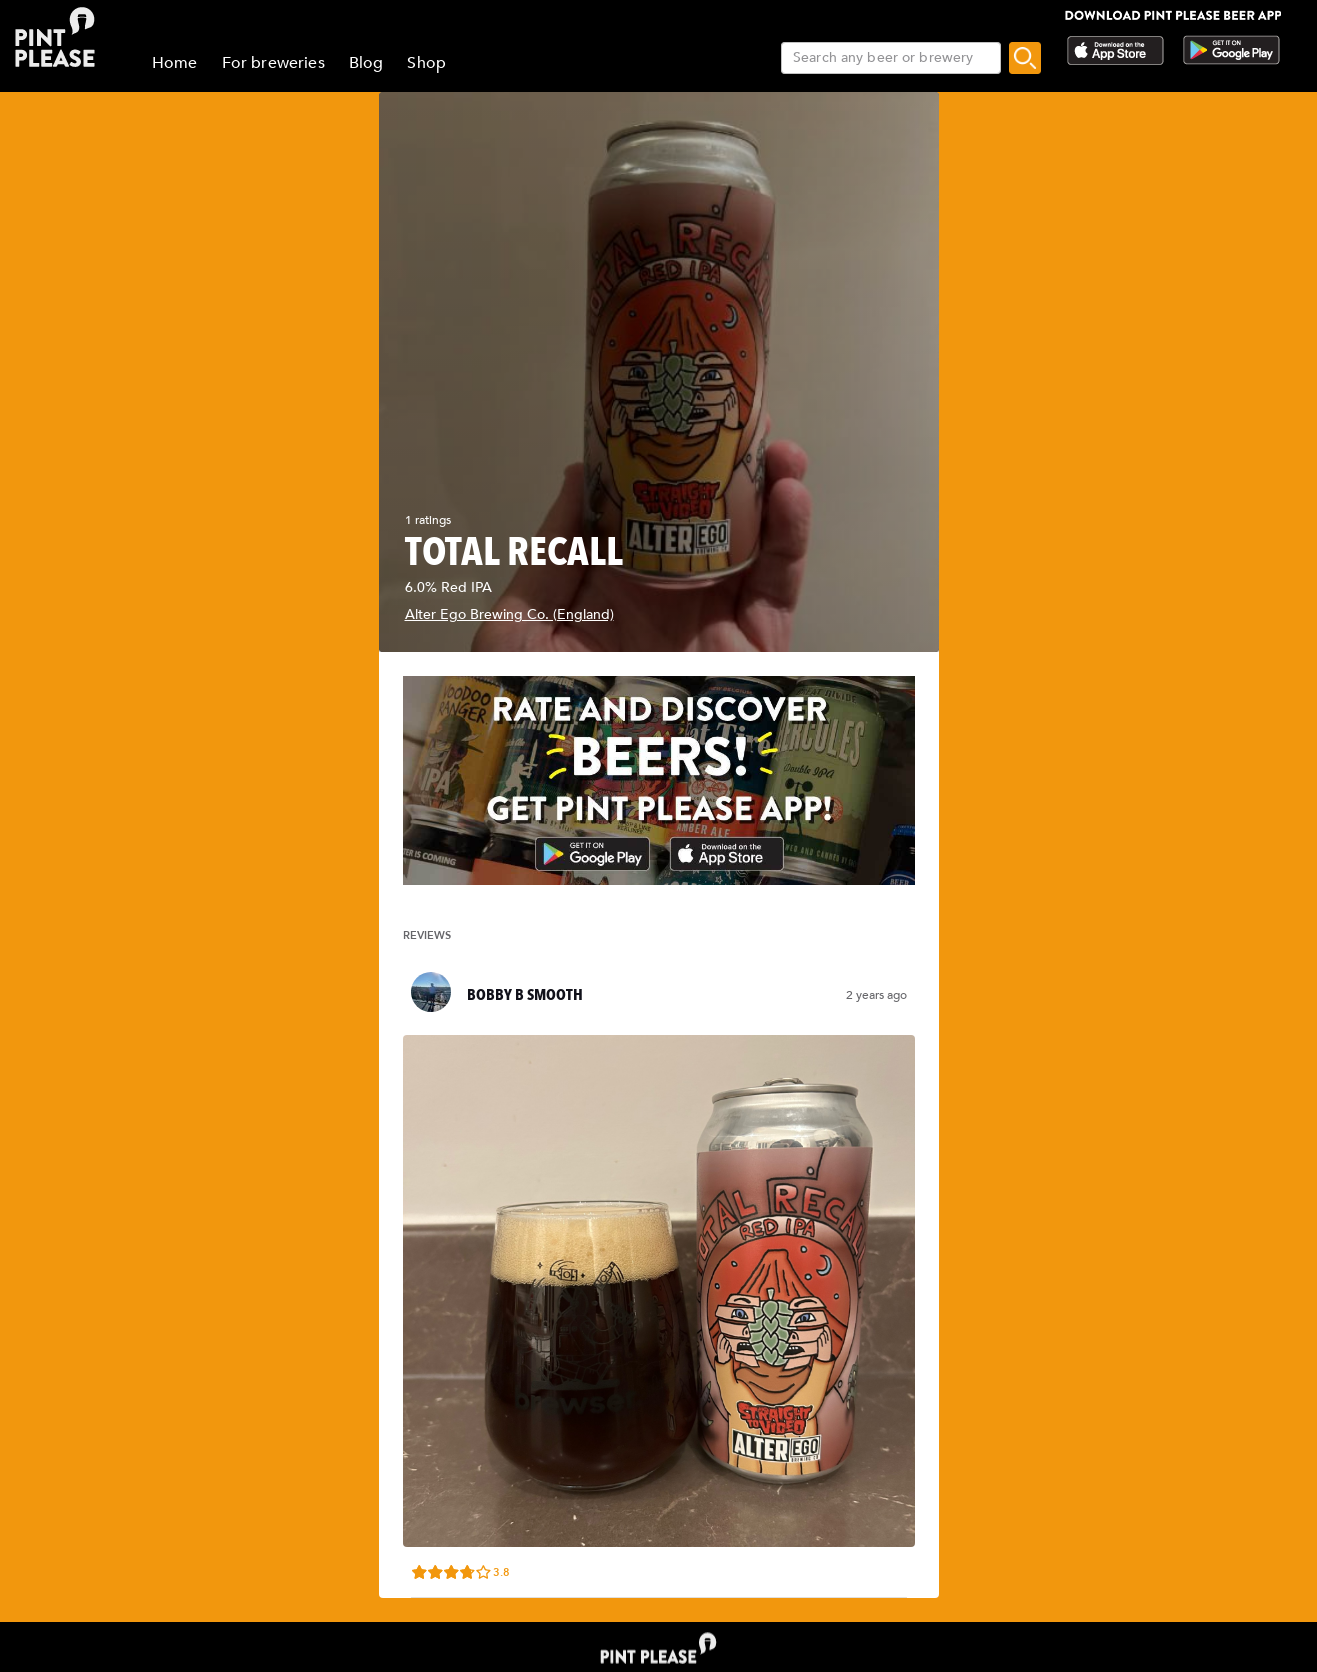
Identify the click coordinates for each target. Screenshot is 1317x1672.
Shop (426, 63)
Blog (366, 63)
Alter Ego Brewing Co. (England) (509, 614)
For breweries (273, 63)
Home (175, 63)
